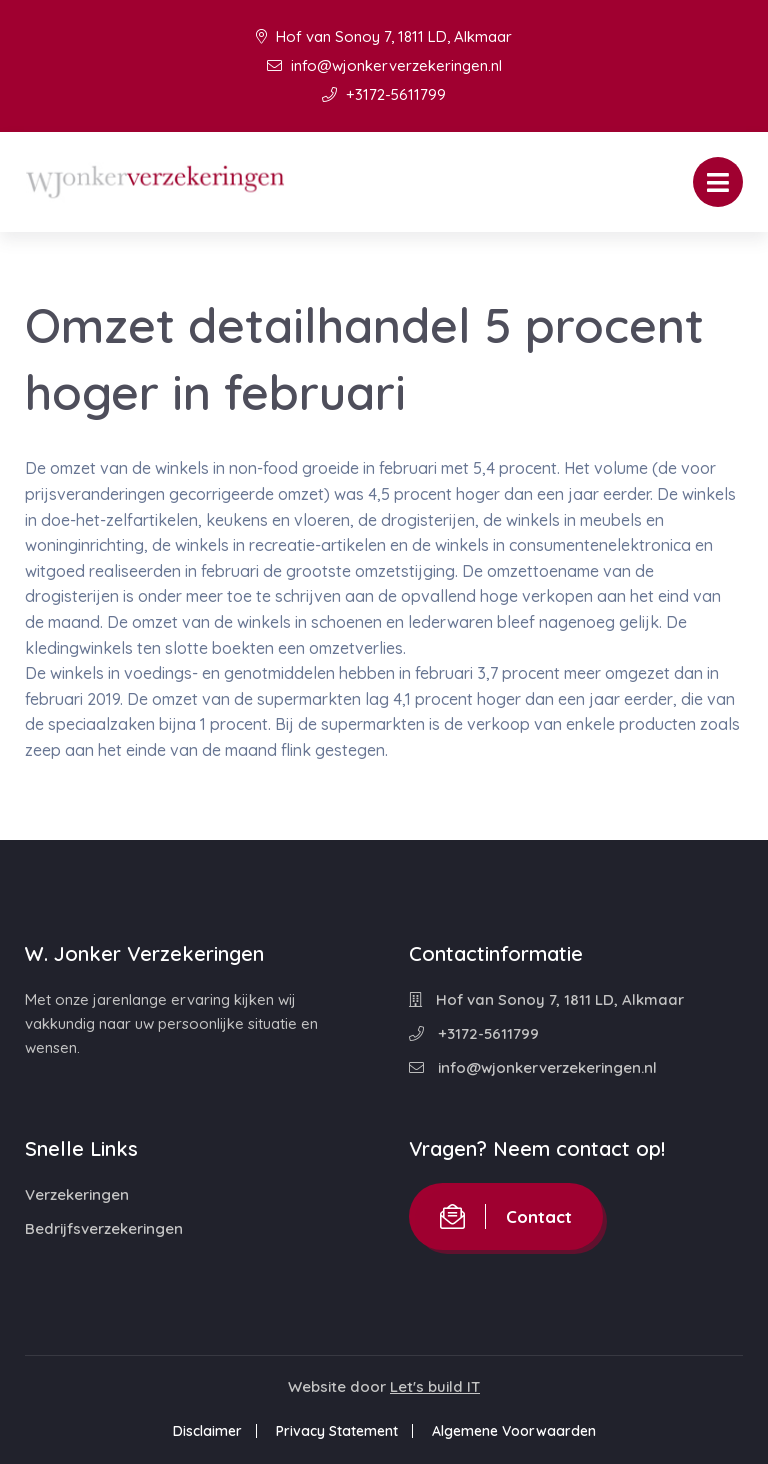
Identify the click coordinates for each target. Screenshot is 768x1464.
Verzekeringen (77, 1194)
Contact (506, 1216)
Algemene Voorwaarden (514, 1431)
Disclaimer (207, 1431)
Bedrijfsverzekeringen (104, 1228)
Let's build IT (435, 1386)
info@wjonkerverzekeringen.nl (384, 65)
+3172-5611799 (384, 94)
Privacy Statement (337, 1431)
